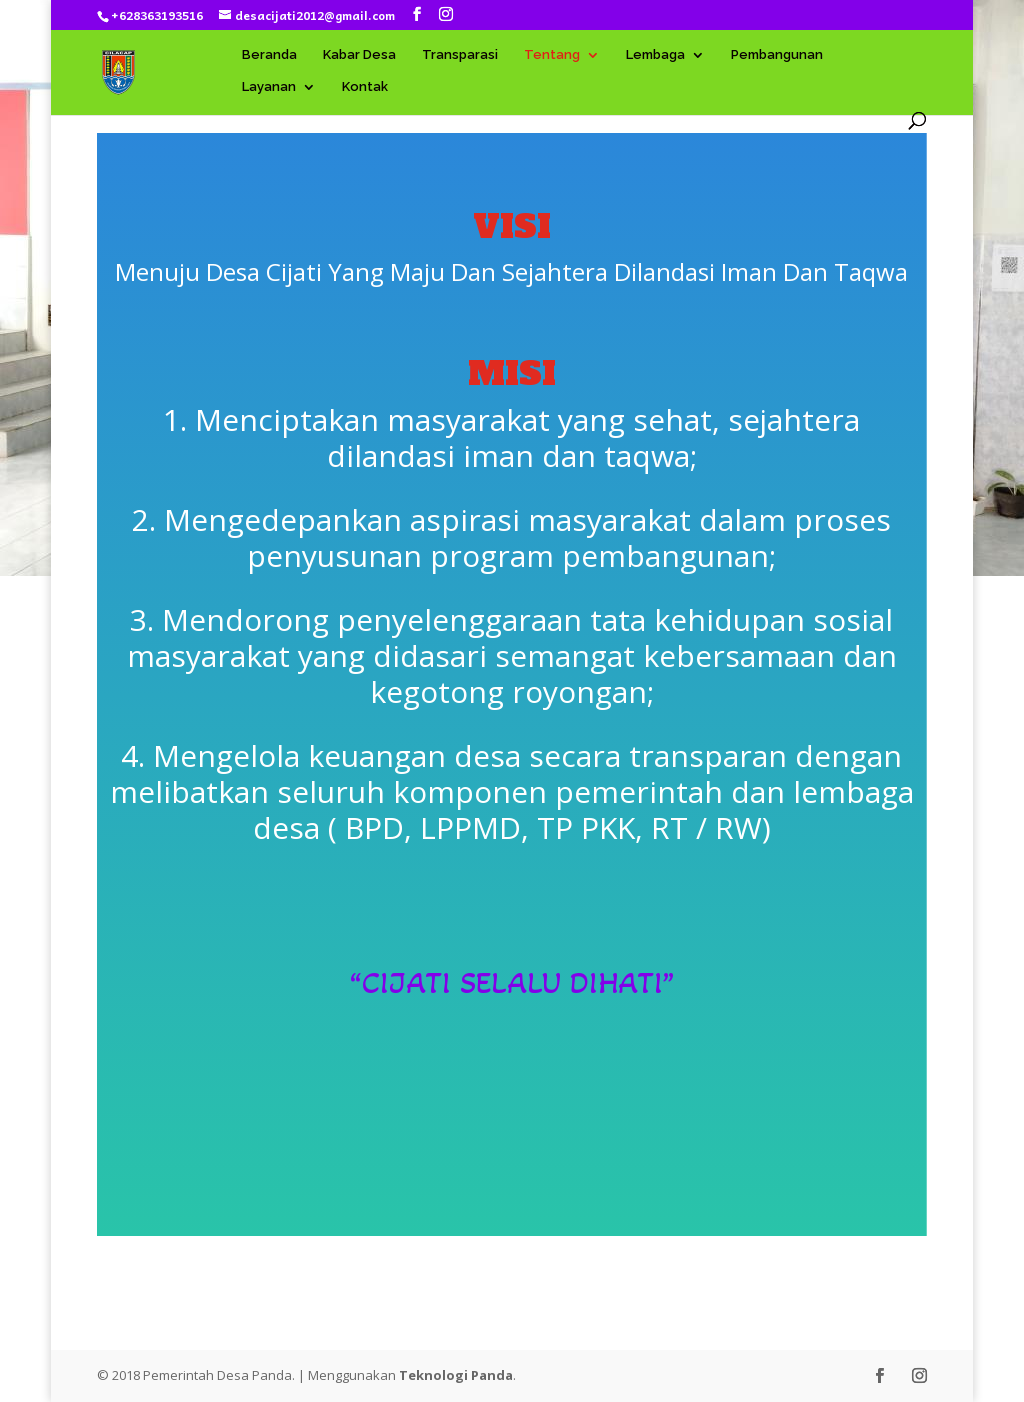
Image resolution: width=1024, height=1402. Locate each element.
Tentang (552, 55)
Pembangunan (777, 55)
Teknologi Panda (456, 1375)
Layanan (269, 87)
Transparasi (460, 55)
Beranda (269, 55)
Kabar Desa (359, 55)
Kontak (365, 87)
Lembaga (655, 55)
